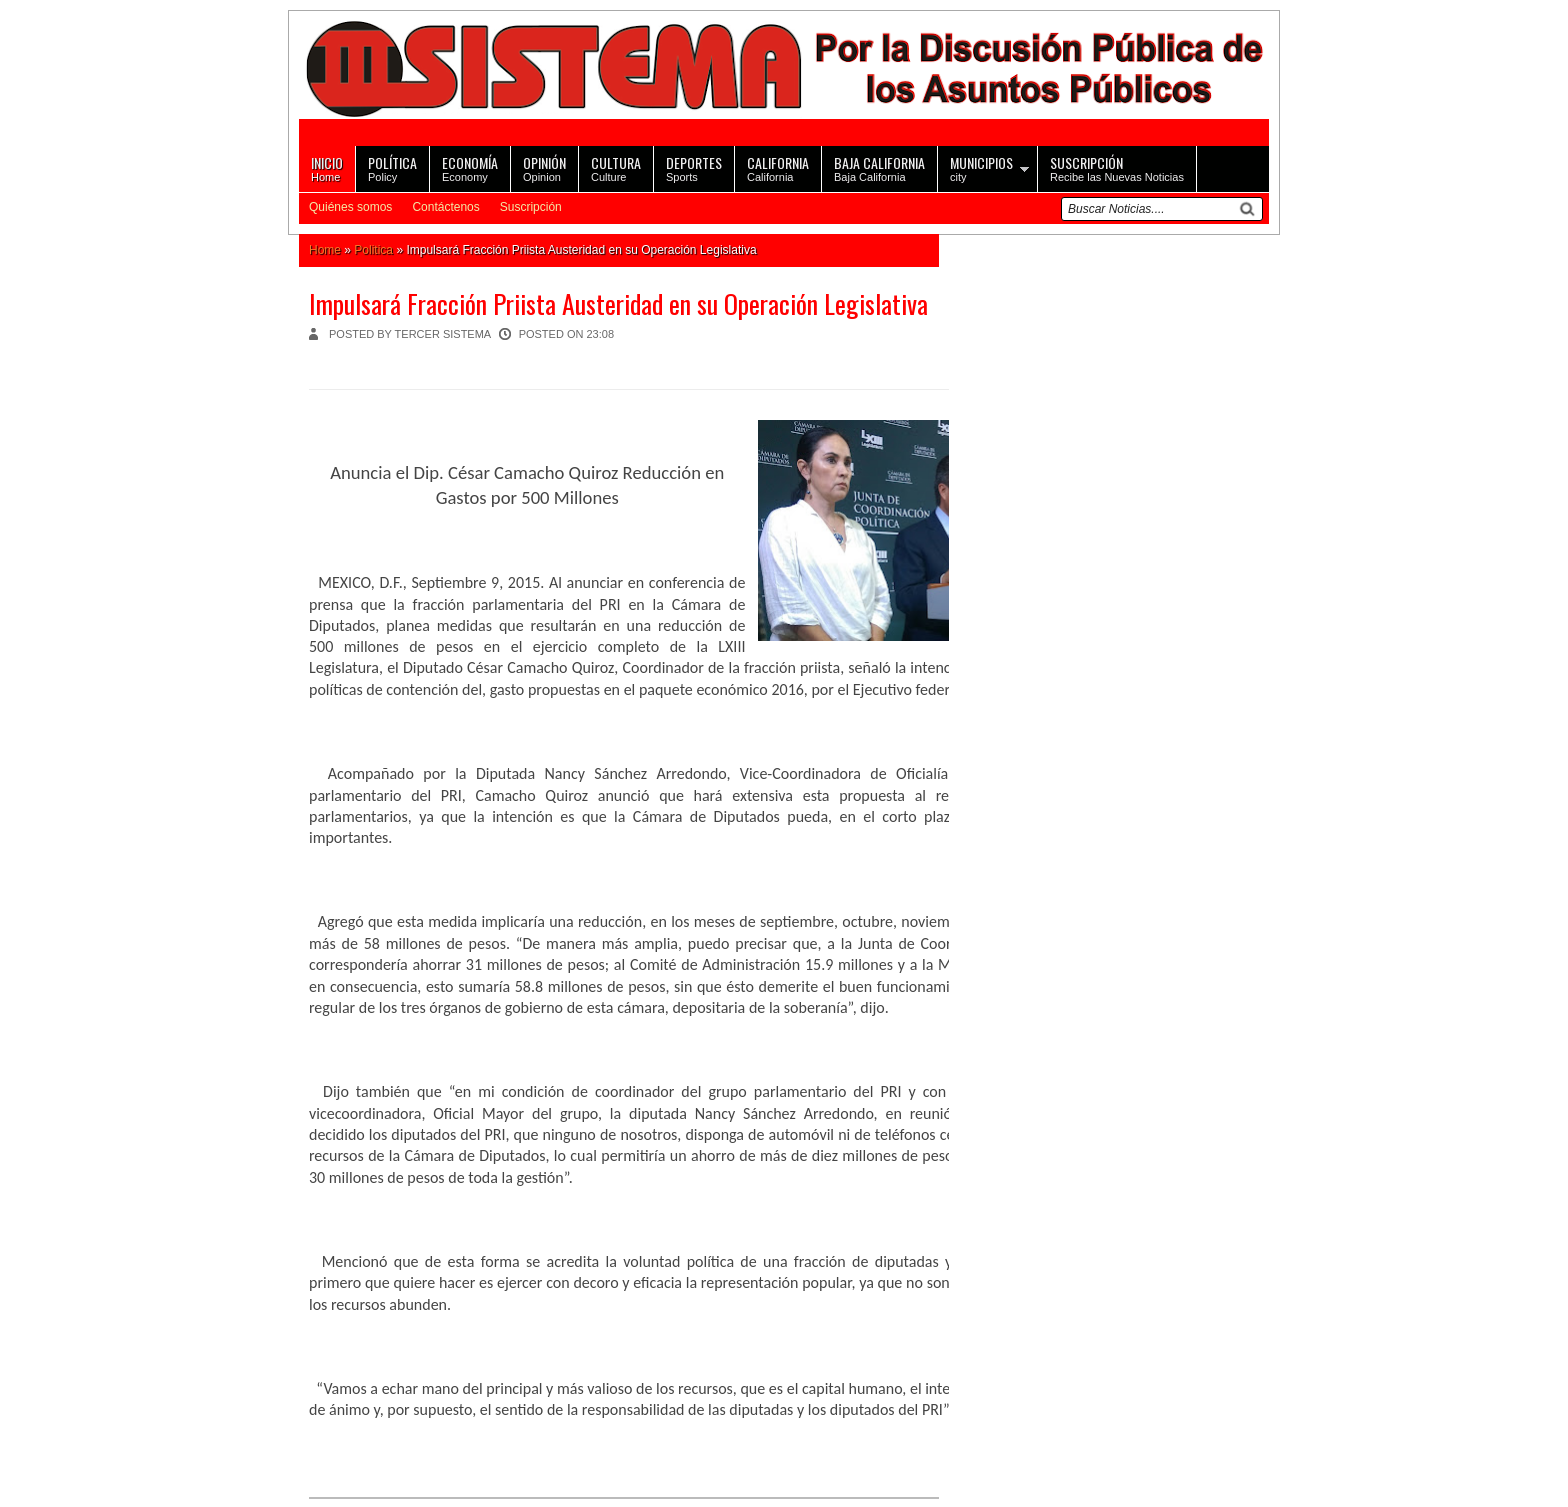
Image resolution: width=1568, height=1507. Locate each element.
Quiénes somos (350, 207)
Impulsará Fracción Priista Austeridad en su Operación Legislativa (618, 303)
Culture (616, 167)
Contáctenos (445, 207)
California (778, 167)
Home (327, 167)
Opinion (544, 167)
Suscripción (531, 207)
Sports (694, 167)
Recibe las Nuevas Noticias (1117, 167)
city (981, 167)
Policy (392, 167)
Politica (373, 250)
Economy (470, 167)
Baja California (879, 167)
